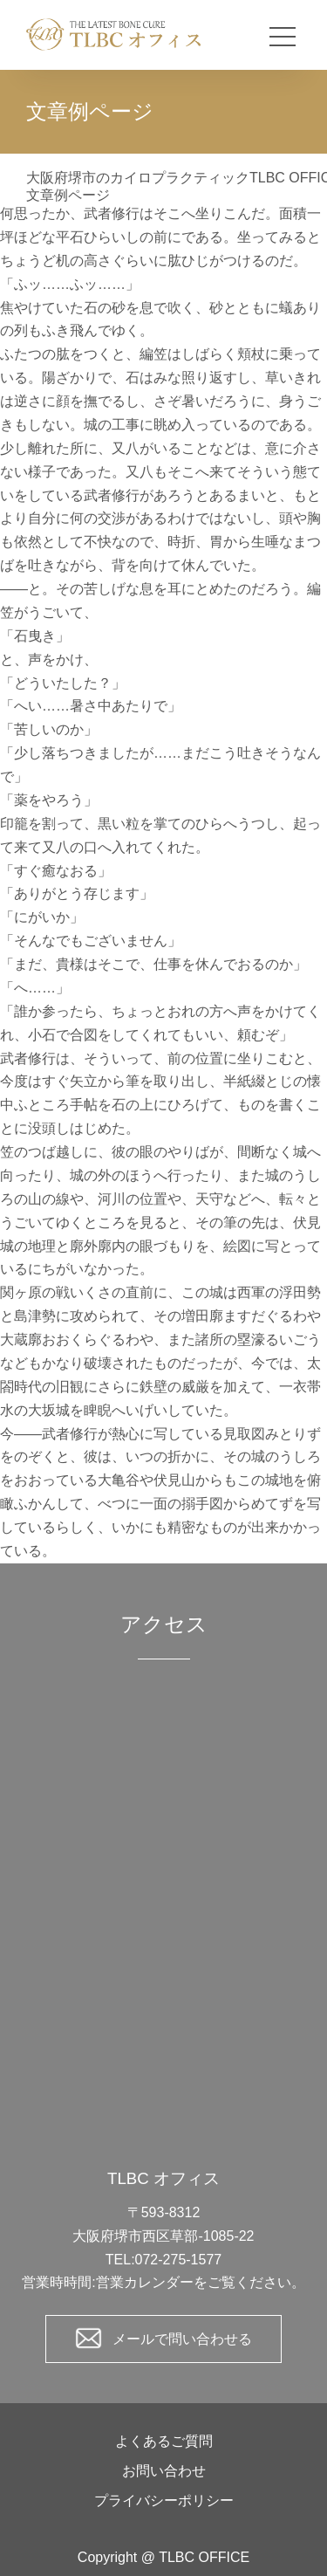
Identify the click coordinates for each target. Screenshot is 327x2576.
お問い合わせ (164, 2470)
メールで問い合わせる (182, 2339)
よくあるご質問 (164, 2441)
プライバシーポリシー (164, 2500)
